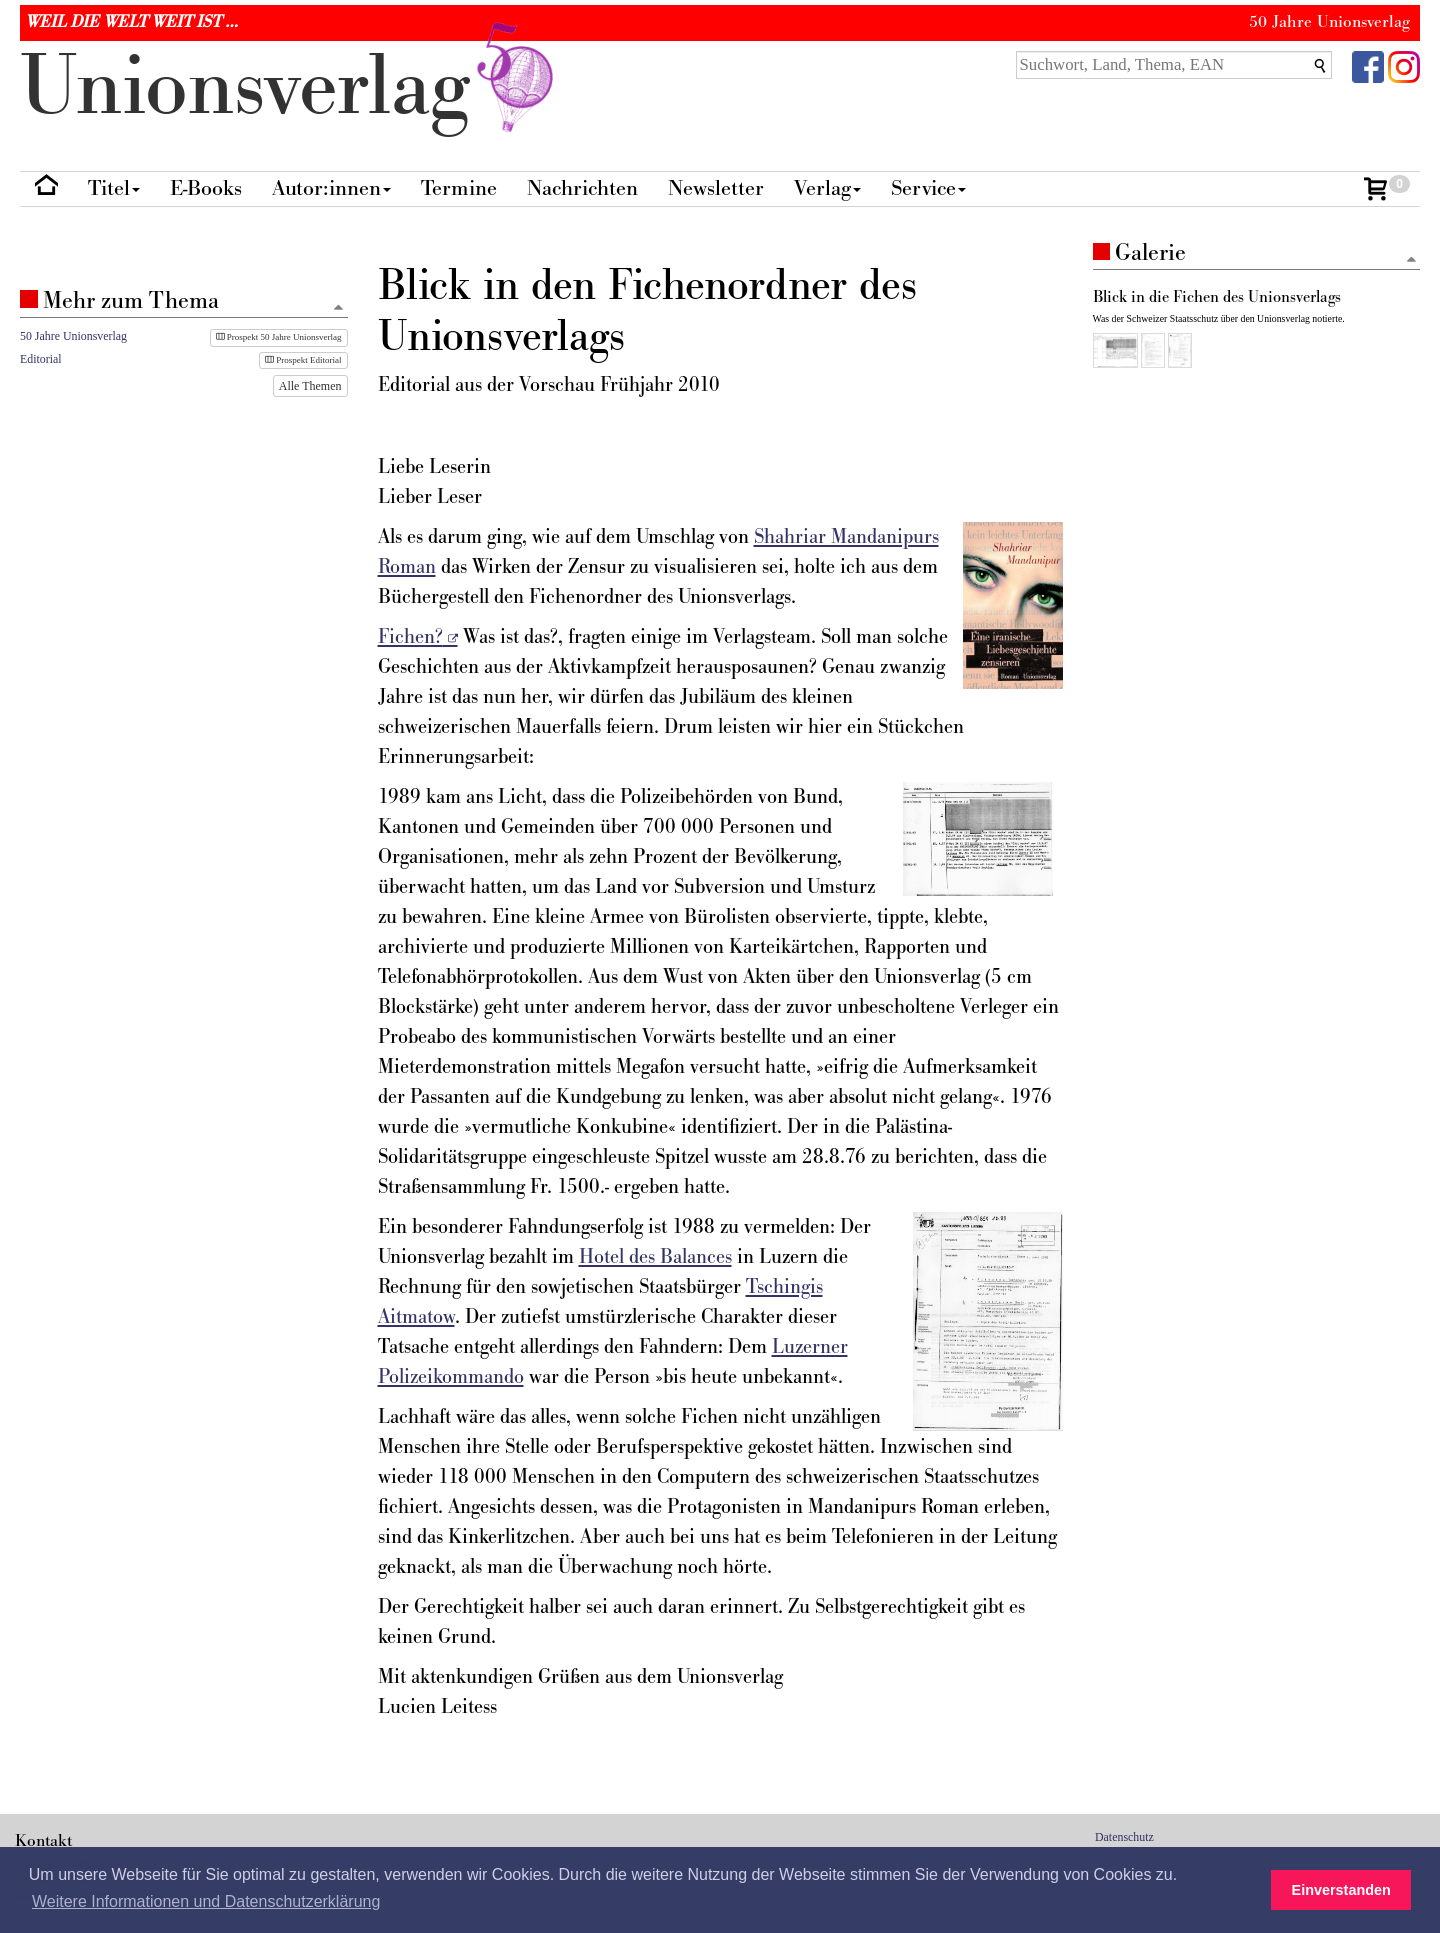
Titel (114, 188)
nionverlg (291, 87)
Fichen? (410, 637)
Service (928, 188)
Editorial (41, 359)
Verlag (827, 188)
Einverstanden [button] (1341, 1890)
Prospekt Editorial (303, 360)
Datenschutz (1124, 1837)
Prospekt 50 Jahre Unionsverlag (279, 337)
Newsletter (716, 188)
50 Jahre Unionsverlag (73, 336)
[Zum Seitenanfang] (1411, 260)
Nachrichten (582, 188)
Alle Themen (310, 386)
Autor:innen (331, 188)
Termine (459, 188)
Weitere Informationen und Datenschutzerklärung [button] (206, 1901)
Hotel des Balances (655, 1257)
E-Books (206, 188)
